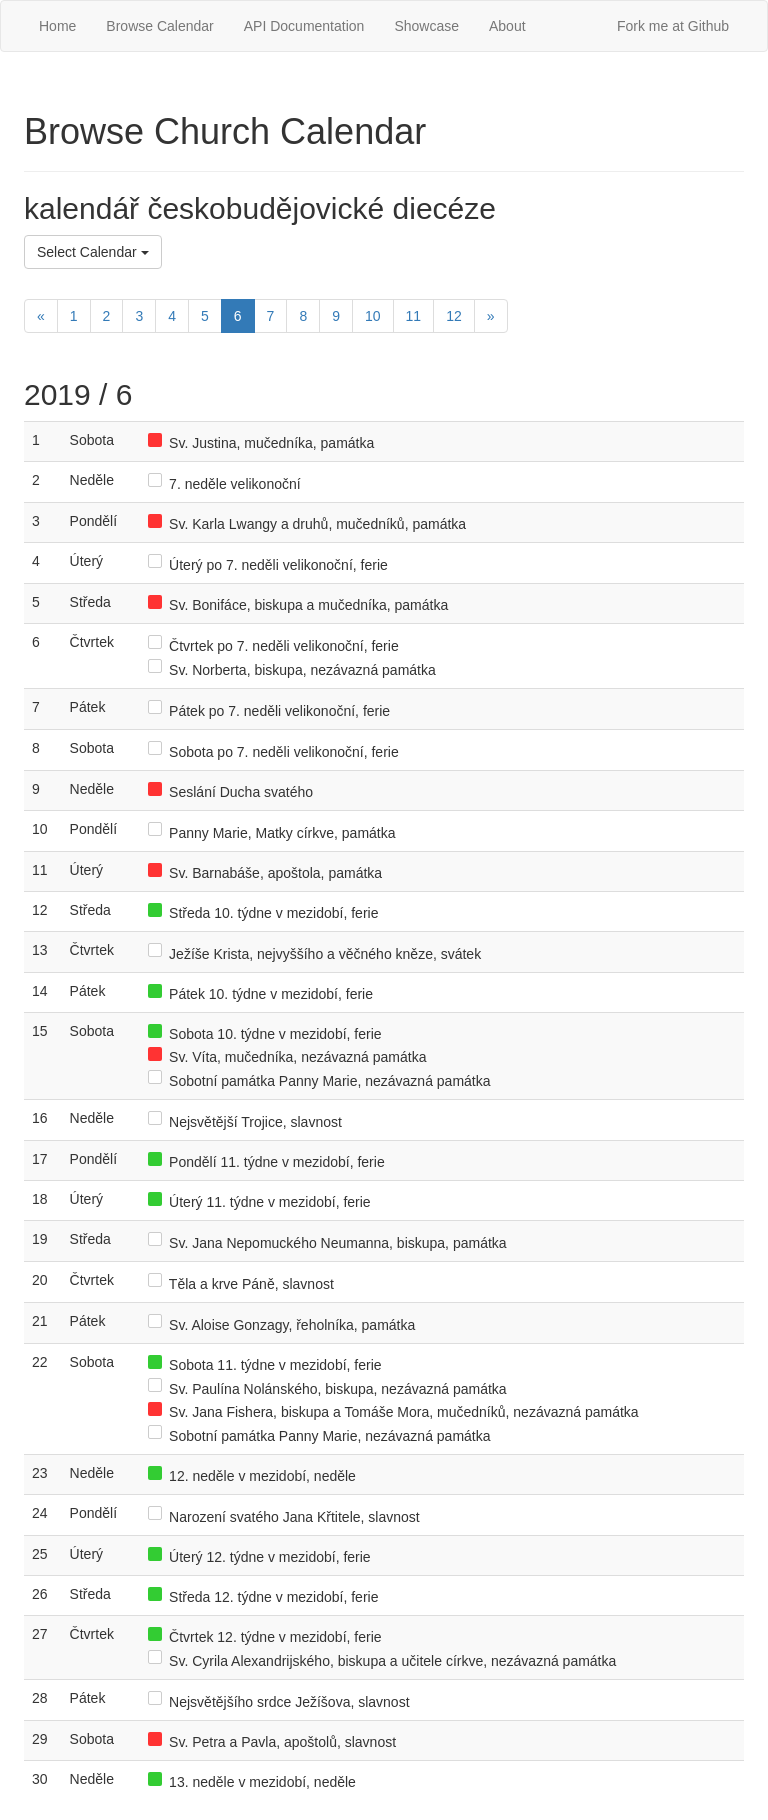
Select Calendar (93, 252)
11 (414, 316)
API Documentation (304, 26)
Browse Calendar (159, 26)
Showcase (426, 26)
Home (57, 26)
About (507, 26)
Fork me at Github (673, 26)
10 (373, 316)
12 (454, 316)
